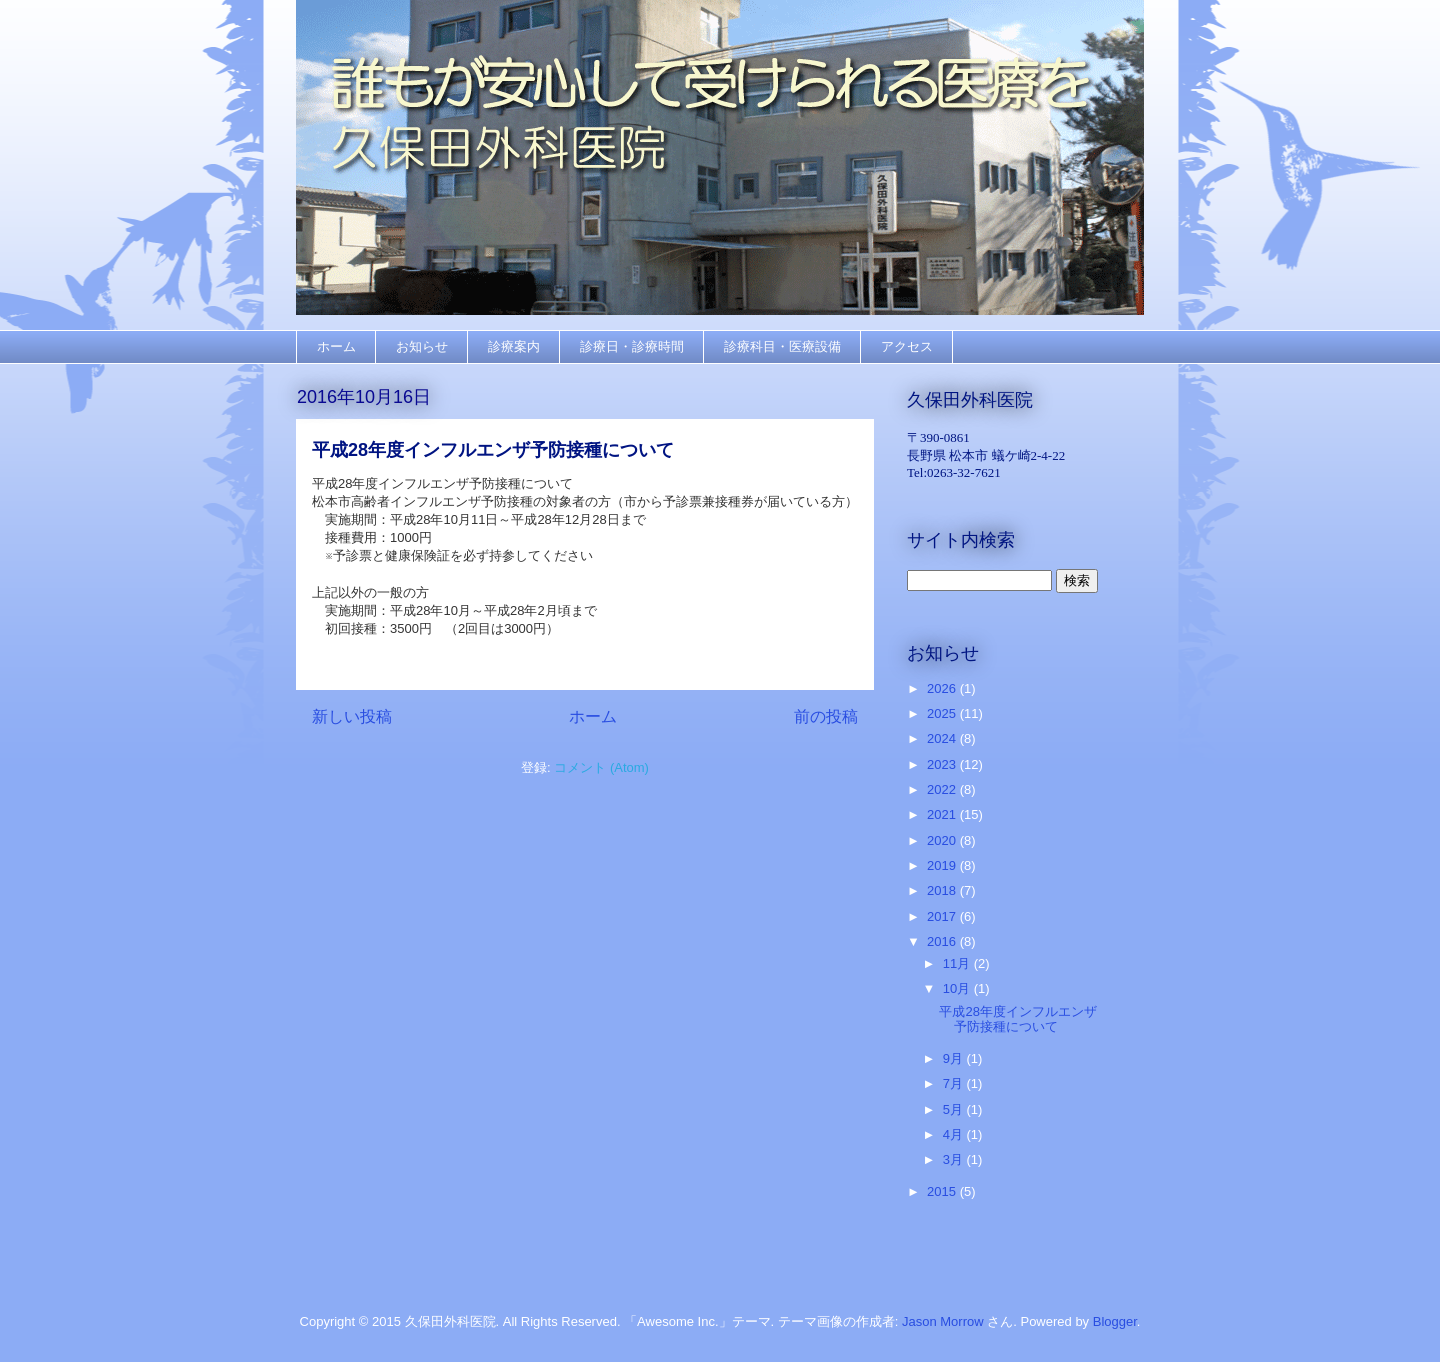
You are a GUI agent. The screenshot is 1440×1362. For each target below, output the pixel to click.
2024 (943, 738)
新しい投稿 (352, 716)
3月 (955, 1159)
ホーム (336, 346)
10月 (958, 988)
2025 (943, 713)
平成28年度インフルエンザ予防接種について (493, 450)
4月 (955, 1134)
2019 (943, 865)
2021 (943, 814)
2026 (943, 688)
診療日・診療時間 (632, 346)
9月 (955, 1058)
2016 (943, 941)
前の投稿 (826, 716)
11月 (958, 963)
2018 (943, 890)
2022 (943, 789)
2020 (943, 840)
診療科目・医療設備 (782, 346)
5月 (955, 1109)
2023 (943, 764)
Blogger (1115, 1321)
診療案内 (514, 346)
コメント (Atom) (601, 767)
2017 (943, 916)
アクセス (907, 346)
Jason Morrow (943, 1321)
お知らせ (422, 346)
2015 (943, 1191)
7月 (955, 1083)
